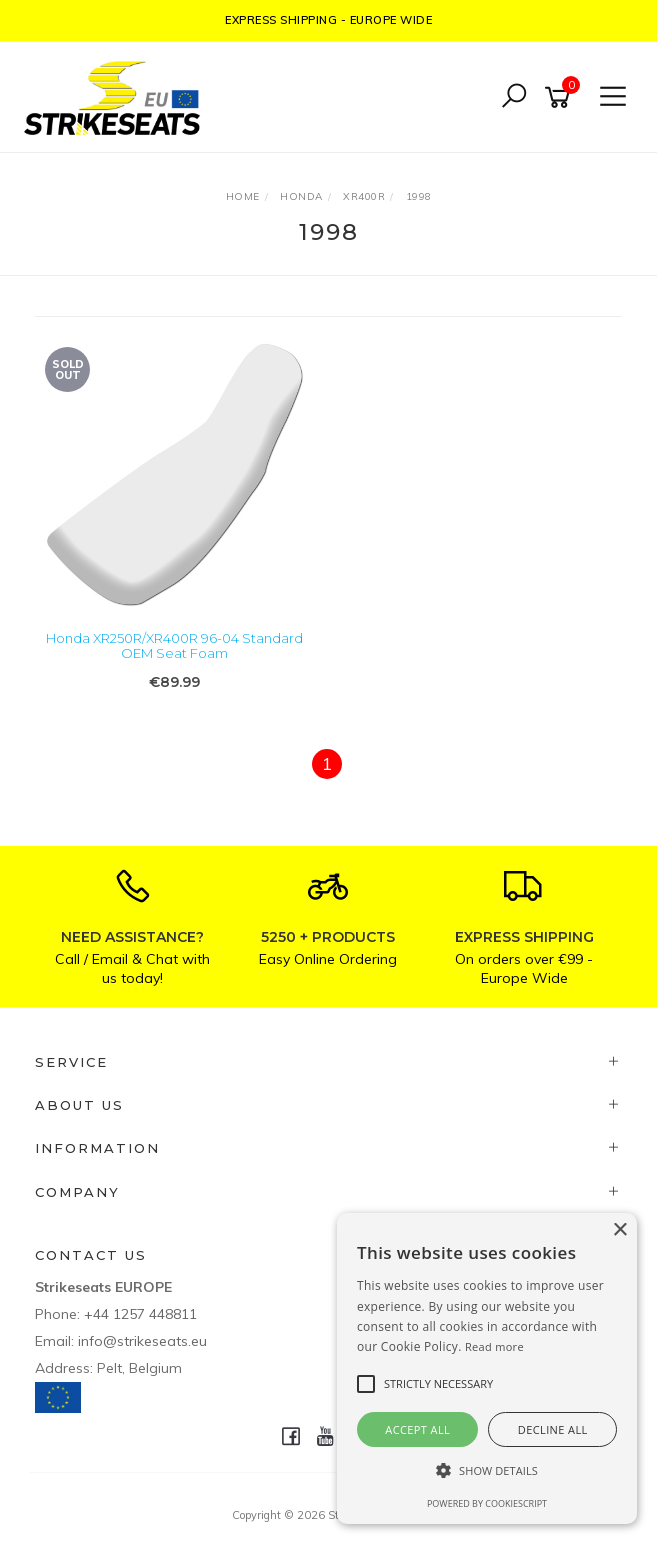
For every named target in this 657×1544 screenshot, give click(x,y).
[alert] (487, 1368)
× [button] (619, 1230)
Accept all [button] (417, 1429)
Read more (494, 1346)
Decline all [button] (553, 1429)
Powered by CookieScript (487, 1503)
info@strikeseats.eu (142, 1341)
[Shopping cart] (561, 97)
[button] (487, 1470)
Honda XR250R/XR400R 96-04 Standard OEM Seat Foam (174, 646)
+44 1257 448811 (140, 1314)
